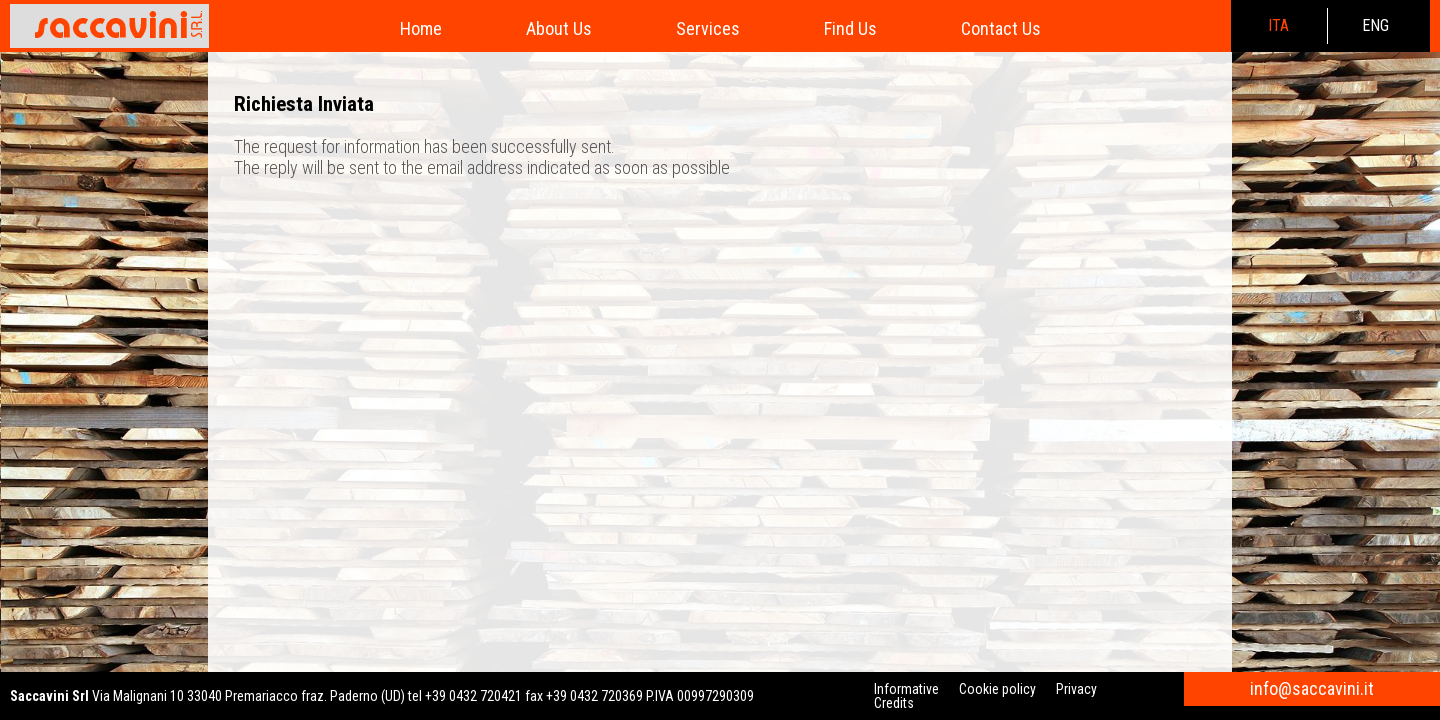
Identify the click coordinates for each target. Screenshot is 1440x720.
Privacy (1076, 689)
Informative (906, 689)
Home (421, 28)
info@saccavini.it (1312, 688)
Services (708, 28)
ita (1278, 25)
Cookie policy (997, 689)
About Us (559, 28)
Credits (894, 703)
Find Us (850, 28)
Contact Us (1001, 28)
